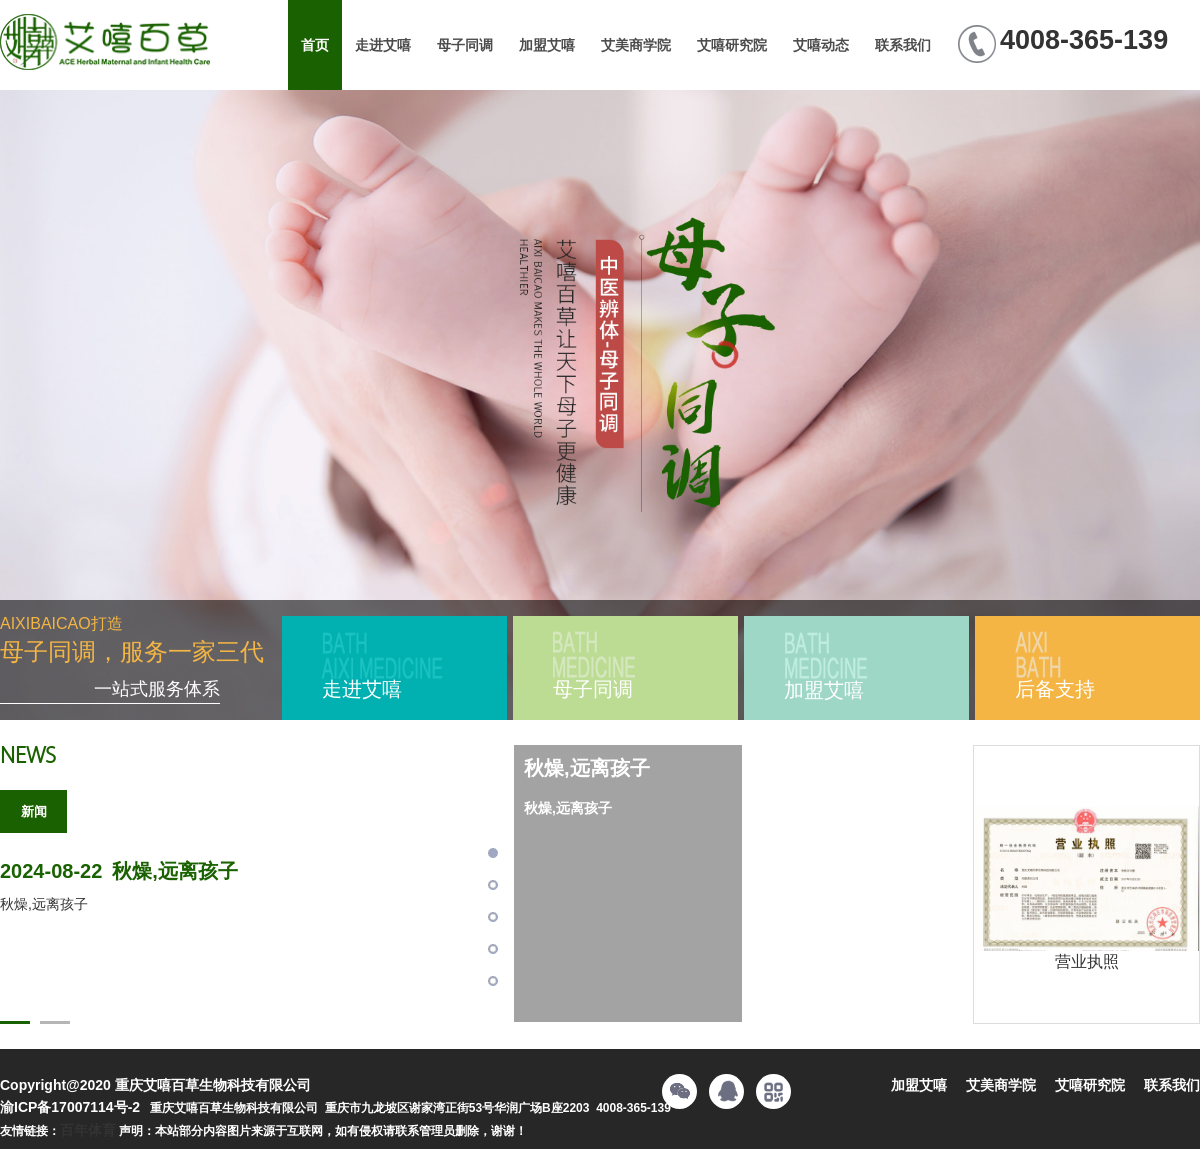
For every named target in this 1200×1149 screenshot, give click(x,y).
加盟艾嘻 (547, 45)
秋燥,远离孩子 (119, 871)
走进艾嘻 (383, 45)
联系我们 (903, 45)
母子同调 (465, 45)
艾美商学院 (636, 45)
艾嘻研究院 (732, 45)
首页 (315, 45)
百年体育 (88, 1130)
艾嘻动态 (821, 45)
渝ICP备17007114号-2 (70, 1107)
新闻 (34, 811)
